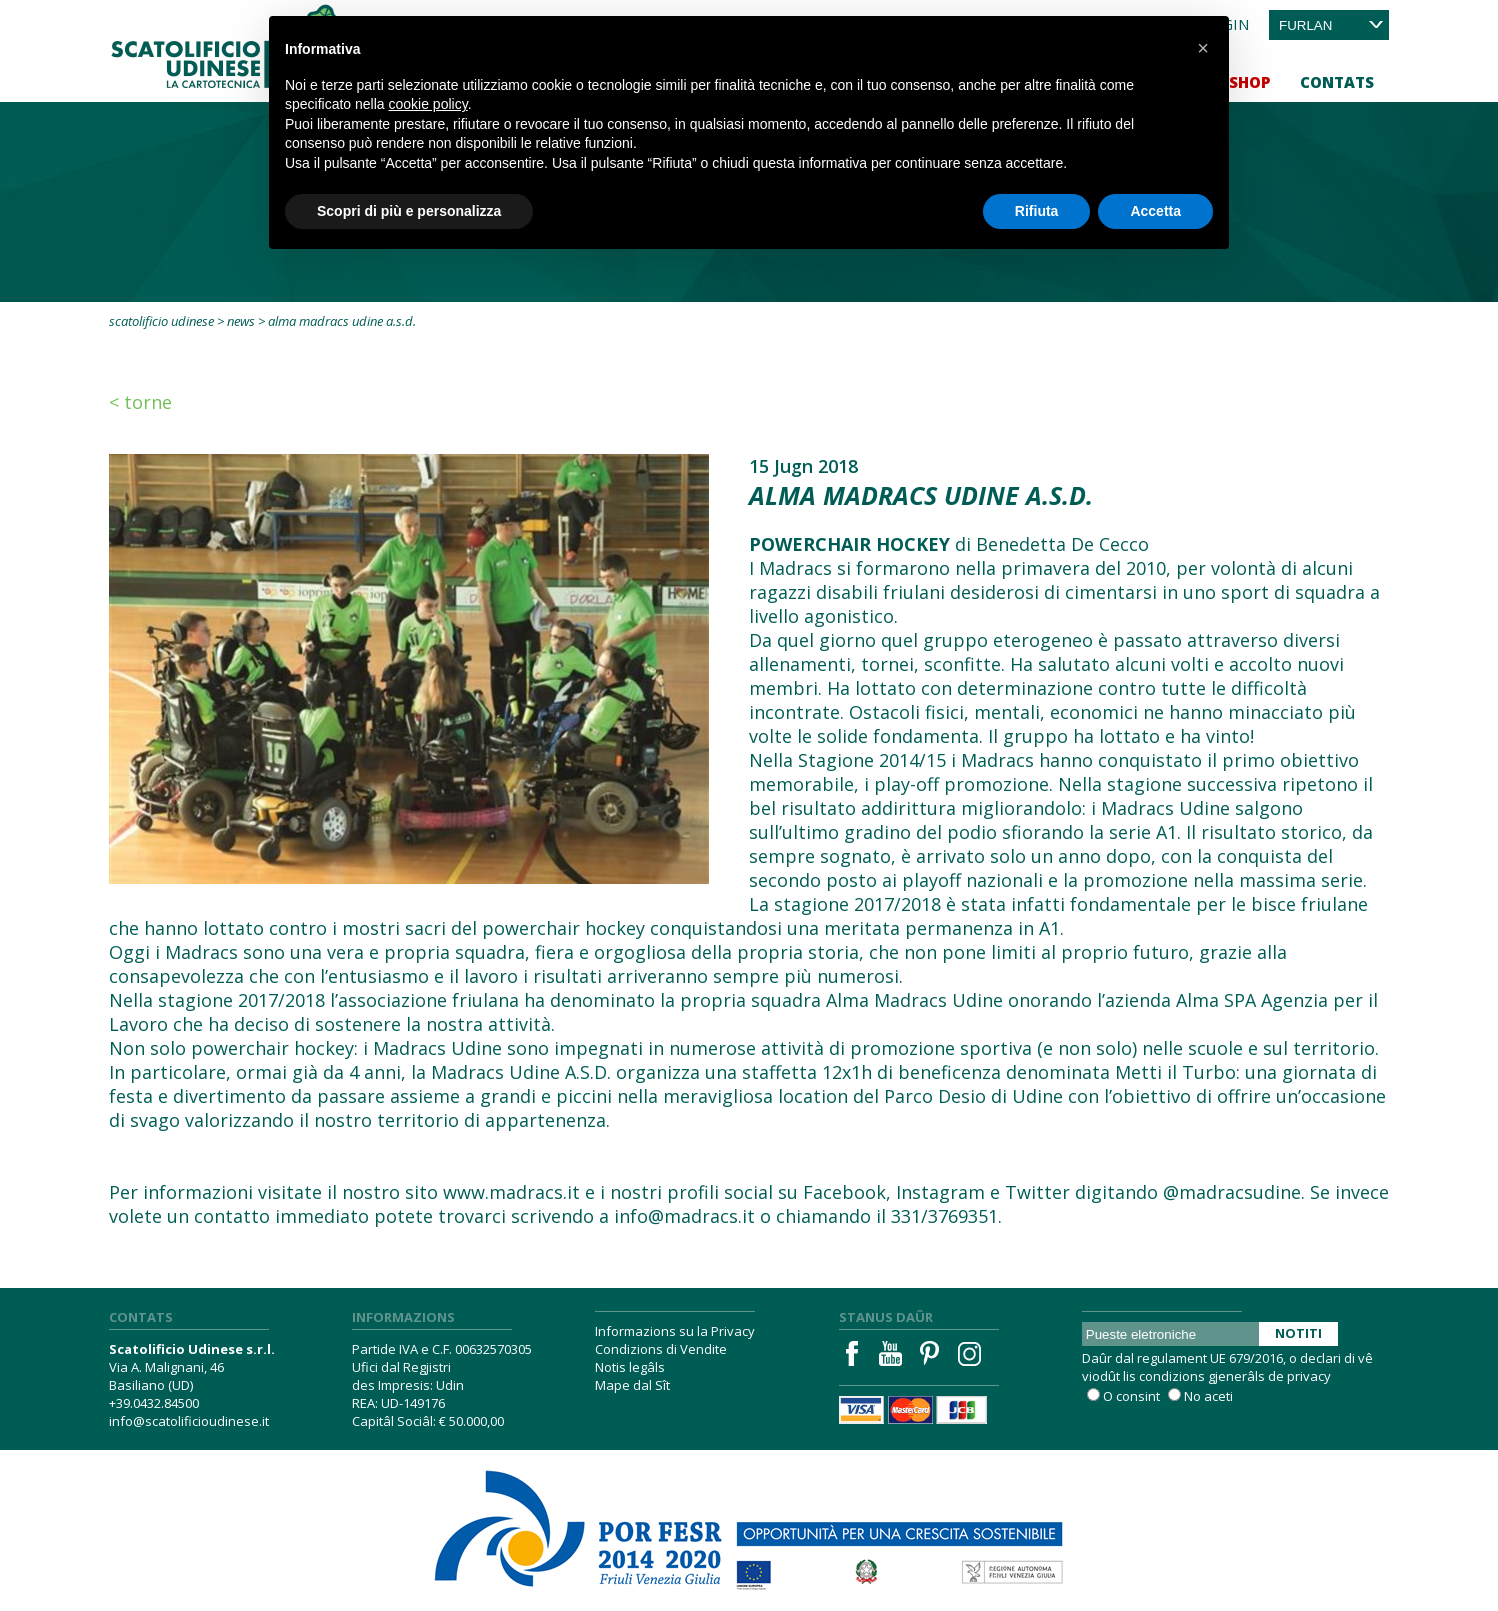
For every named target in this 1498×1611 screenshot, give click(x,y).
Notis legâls (630, 1367)
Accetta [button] (1155, 211)
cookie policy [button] (428, 104)
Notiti (1298, 1333)
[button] (1203, 48)
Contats (1337, 82)
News (241, 321)
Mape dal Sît (632, 1385)
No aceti (1208, 1396)
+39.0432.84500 (154, 1403)
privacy (1309, 1376)
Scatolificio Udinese (161, 321)
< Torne (140, 402)
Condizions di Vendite (661, 1349)
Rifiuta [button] (1037, 211)
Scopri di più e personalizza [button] (409, 211)
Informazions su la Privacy (675, 1331)
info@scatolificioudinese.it (189, 1421)
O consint (1131, 1396)
